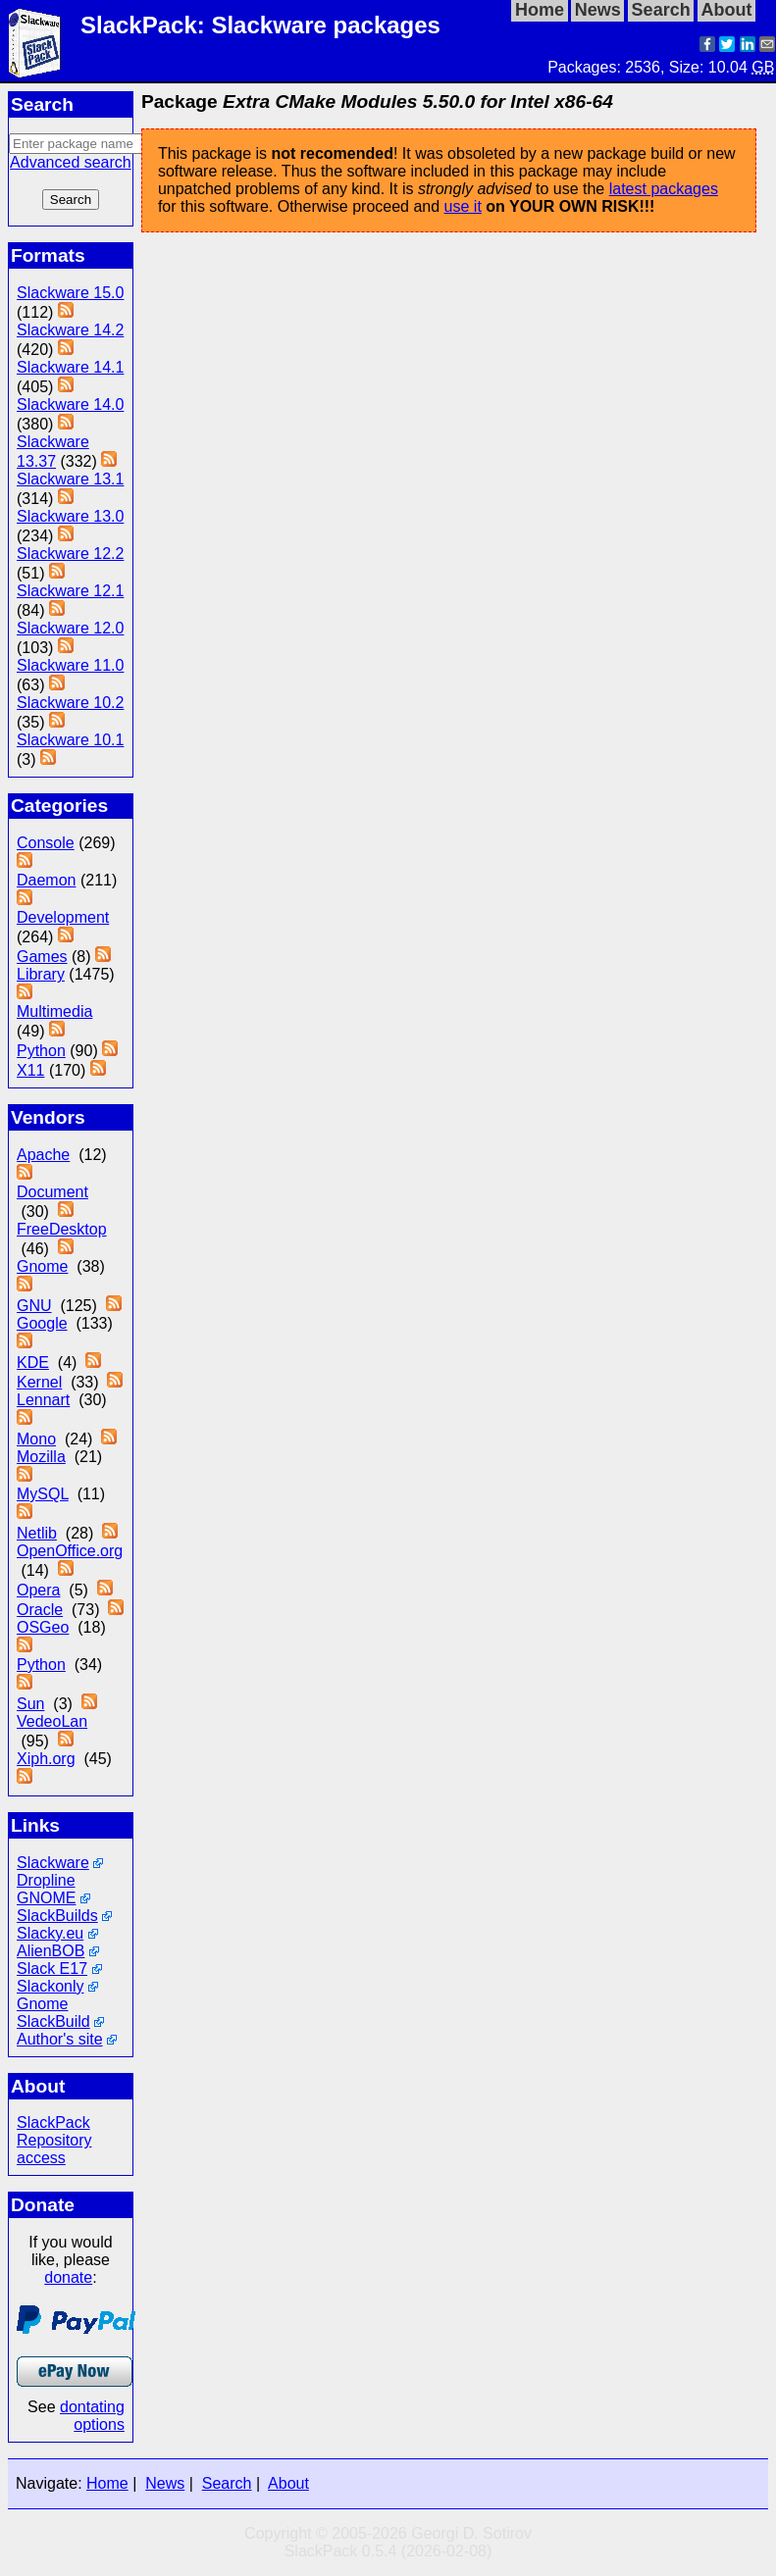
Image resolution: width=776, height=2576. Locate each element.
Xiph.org (46, 1758)
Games (42, 956)
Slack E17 (52, 1968)
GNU (34, 1305)
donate (68, 2277)
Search (227, 2483)
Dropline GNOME (46, 1889)
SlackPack (53, 2122)
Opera (38, 1590)
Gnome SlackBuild (53, 2012)
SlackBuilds (57, 1915)
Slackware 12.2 (70, 553)
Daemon (46, 880)
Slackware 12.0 (70, 628)
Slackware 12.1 (70, 590)
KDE (33, 1362)
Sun (30, 1703)
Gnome (42, 1266)
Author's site (60, 2039)
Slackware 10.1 (70, 740)
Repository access (54, 2149)
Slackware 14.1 (70, 367)
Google (42, 1323)
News (164, 2483)
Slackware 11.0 (70, 665)
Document (52, 1192)
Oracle (40, 1609)
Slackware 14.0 (70, 404)
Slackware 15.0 (70, 292)
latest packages (663, 188)
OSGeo (43, 1627)
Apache (43, 1154)
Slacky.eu (50, 1933)
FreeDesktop (62, 1229)
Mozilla (41, 1456)
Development (63, 917)
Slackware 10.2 (70, 702)
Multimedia (54, 1011)
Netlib (37, 1533)
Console (46, 842)
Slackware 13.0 (70, 516)
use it (463, 206)
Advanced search (70, 162)
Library (41, 974)
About (288, 2483)
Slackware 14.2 (70, 330)
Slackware (53, 1862)
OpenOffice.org (70, 1550)
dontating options (92, 2416)
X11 (30, 1070)
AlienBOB (50, 1951)
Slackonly (50, 1986)
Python (41, 1050)
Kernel (39, 1382)
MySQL (43, 1494)
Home (107, 2483)
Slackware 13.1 (70, 479)
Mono (36, 1439)
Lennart (43, 1399)
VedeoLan (52, 1721)
